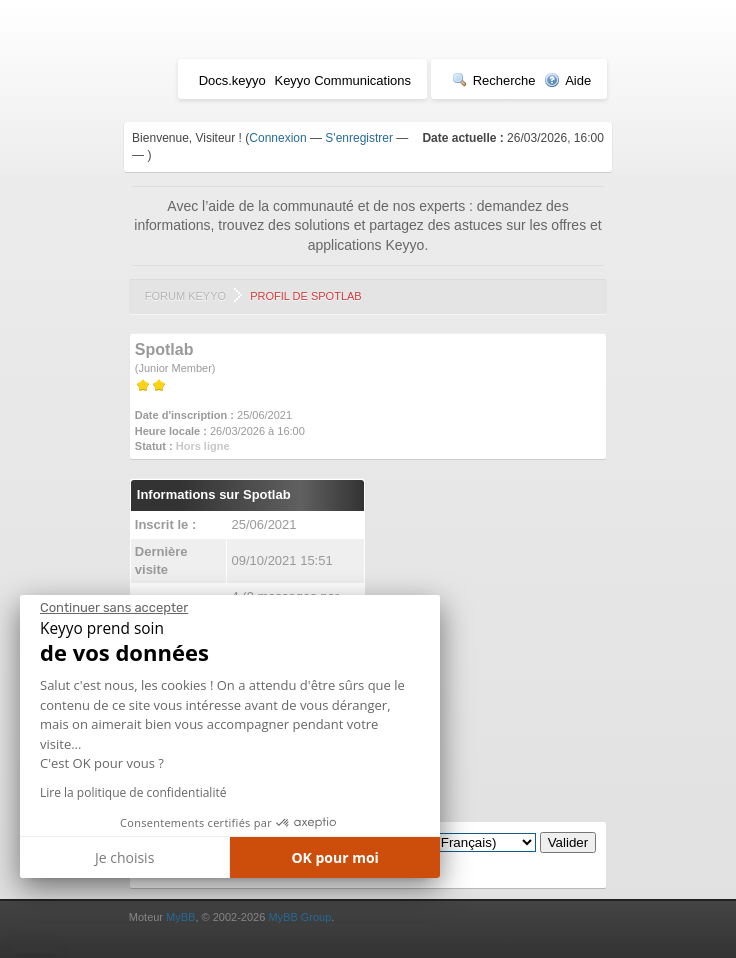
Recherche (494, 80)
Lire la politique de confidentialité (133, 792)
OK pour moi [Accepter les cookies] (335, 857)
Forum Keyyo (185, 296)
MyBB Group (299, 917)
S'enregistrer (359, 138)
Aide (567, 80)
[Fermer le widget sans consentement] (114, 608)
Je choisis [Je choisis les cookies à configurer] (124, 857)
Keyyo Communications (342, 80)
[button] (34, 950)
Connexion (277, 138)
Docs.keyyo (232, 80)
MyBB (180, 917)
